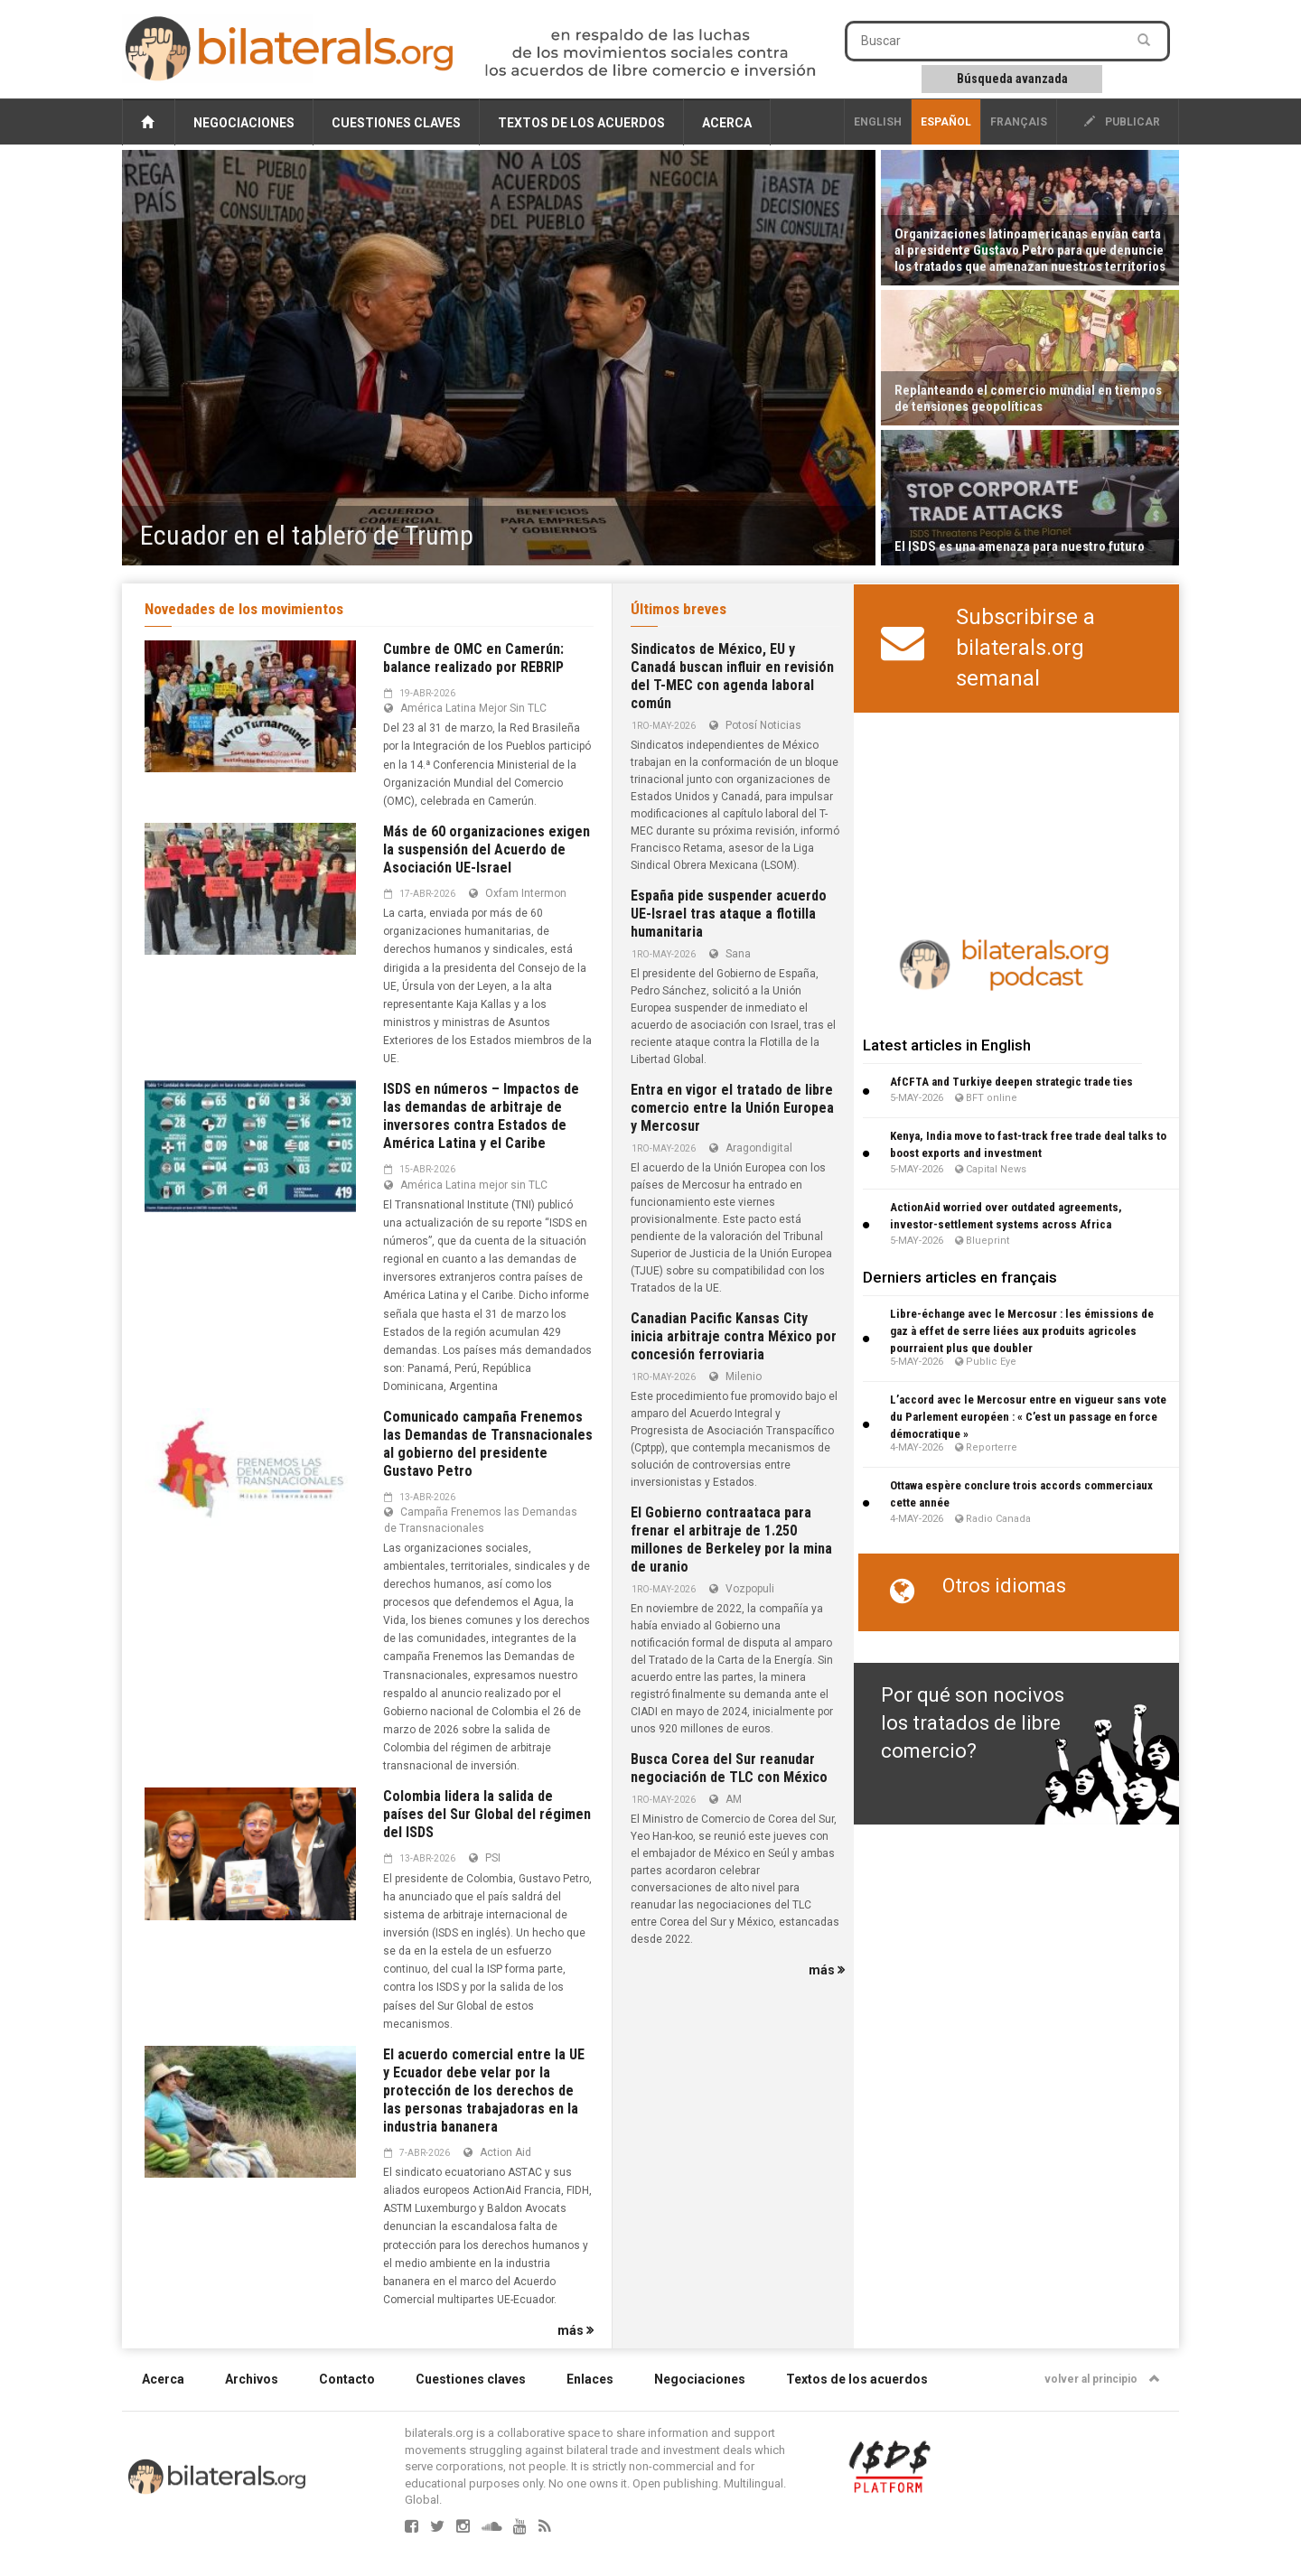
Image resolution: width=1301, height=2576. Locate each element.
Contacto (347, 2379)
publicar (1122, 122)
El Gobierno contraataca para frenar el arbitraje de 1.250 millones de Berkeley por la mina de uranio (731, 1539)
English (878, 122)
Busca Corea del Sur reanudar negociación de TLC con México (729, 1768)
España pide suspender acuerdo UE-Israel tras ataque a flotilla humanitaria (729, 913)
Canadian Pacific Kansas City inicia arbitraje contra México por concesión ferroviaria (734, 1336)
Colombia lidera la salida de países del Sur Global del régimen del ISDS (487, 1814)
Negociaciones (244, 123)
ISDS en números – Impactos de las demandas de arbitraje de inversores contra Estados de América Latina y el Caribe (481, 1116)
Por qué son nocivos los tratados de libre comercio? (972, 1723)
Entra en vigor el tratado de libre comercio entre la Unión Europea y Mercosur (732, 1107)
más (575, 2330)
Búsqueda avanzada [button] (1012, 78)
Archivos (251, 2379)
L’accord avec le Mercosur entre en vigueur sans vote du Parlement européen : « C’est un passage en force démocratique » (1028, 1417)
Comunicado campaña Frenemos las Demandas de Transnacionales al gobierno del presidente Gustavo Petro (488, 1443)
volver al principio (1102, 2379)
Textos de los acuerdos (581, 123)
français (1018, 122)
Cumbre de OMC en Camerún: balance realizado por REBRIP (473, 658)
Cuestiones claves (396, 123)
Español (946, 122)
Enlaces (589, 2379)
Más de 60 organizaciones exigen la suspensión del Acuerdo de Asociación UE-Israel (486, 849)
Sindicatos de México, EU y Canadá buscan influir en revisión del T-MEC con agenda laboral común (732, 676)
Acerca (727, 123)
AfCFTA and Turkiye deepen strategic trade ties (1011, 1081)
